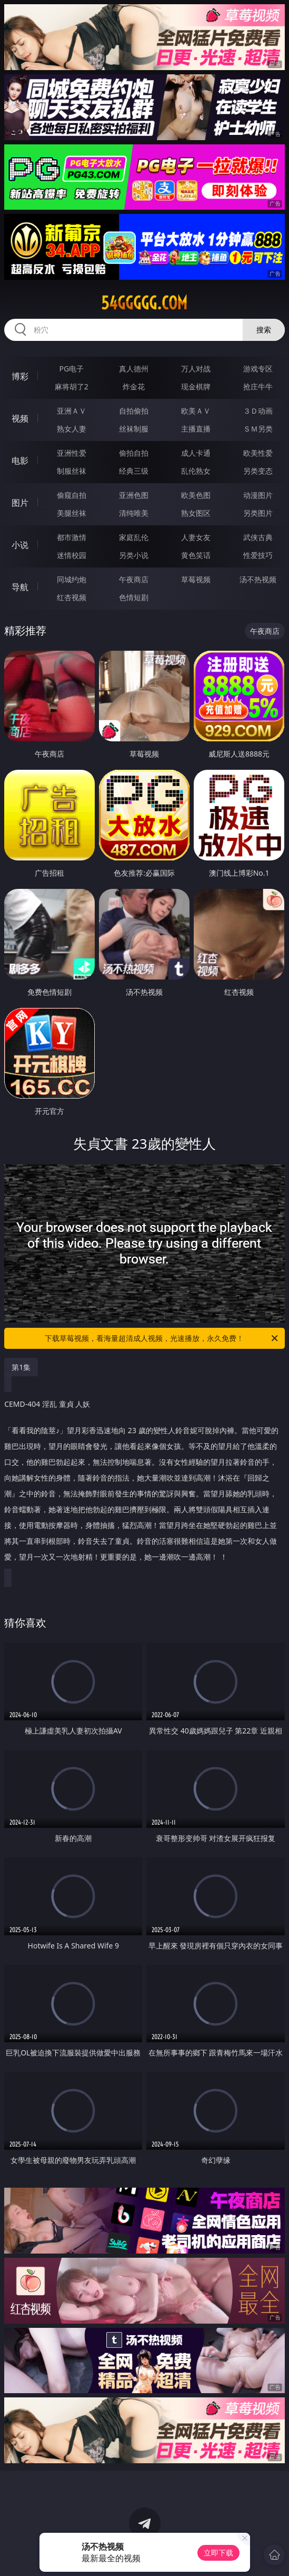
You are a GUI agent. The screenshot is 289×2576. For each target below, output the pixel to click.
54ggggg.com (144, 303)
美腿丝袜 (71, 513)
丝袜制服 (133, 429)
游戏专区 (258, 369)
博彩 (20, 376)
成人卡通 (196, 453)
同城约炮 (71, 579)
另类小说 (133, 555)
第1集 (21, 1367)
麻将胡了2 (71, 386)
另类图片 (258, 513)
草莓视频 (196, 579)
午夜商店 (133, 579)
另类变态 (258, 471)
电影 (20, 460)
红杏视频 (71, 597)
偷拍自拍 (133, 453)
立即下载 (218, 2553)
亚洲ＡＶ (71, 411)
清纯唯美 (133, 513)
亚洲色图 (133, 495)
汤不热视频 (258, 579)
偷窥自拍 (71, 495)
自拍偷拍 (133, 411)
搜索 (263, 330)
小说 (20, 545)
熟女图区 (196, 513)
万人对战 (196, 369)
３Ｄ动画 (258, 411)
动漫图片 (258, 495)
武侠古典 (258, 537)
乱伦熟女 (196, 471)
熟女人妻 (71, 429)
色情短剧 (133, 597)
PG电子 (71, 369)
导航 (20, 587)
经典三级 (133, 471)
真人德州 (133, 369)
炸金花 (134, 386)
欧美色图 (196, 495)
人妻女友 (196, 537)
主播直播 (196, 429)
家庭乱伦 (133, 537)
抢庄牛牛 (258, 386)
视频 (20, 418)
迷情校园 (71, 555)
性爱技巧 (258, 555)
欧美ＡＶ (196, 411)
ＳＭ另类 (258, 429)
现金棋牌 (196, 386)
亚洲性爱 (71, 453)
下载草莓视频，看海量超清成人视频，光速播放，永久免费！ (162, 1338)
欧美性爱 (258, 453)
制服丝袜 (71, 471)
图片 (20, 502)
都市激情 (71, 537)
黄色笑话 (196, 555)
